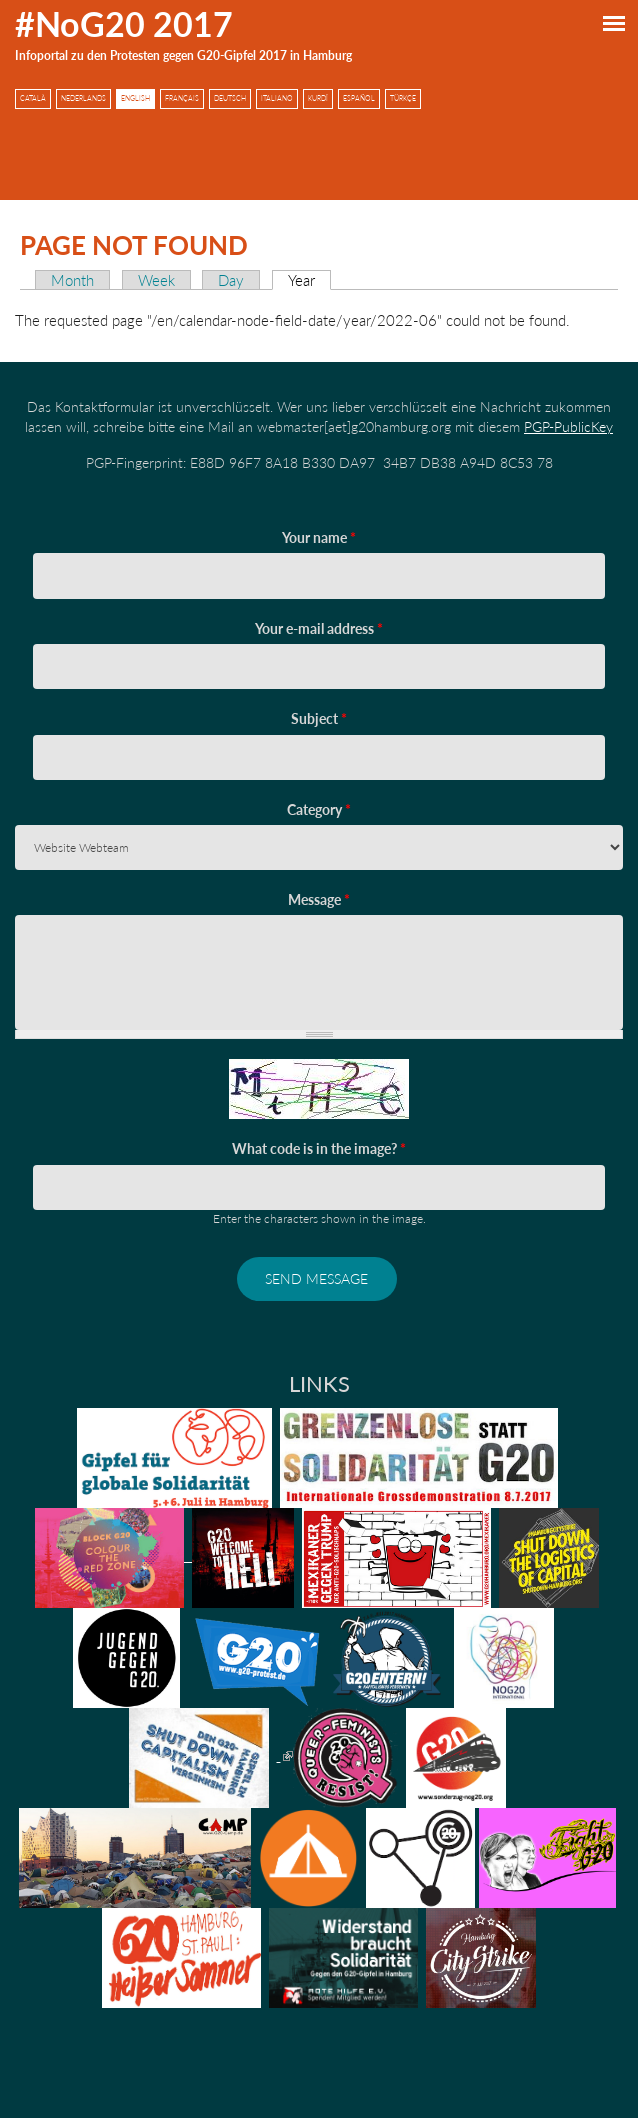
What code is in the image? (319, 1148)
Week (156, 280)
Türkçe (403, 98)
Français (182, 98)
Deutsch (230, 98)
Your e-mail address (319, 628)
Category (319, 809)
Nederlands (83, 98)
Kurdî (318, 98)
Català (33, 98)
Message (319, 899)
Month (72, 280)
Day (231, 280)
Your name (319, 537)
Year (309, 280)
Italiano (277, 98)
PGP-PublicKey (568, 426)
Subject (319, 718)
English (135, 98)
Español (359, 98)
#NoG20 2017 (124, 23)
